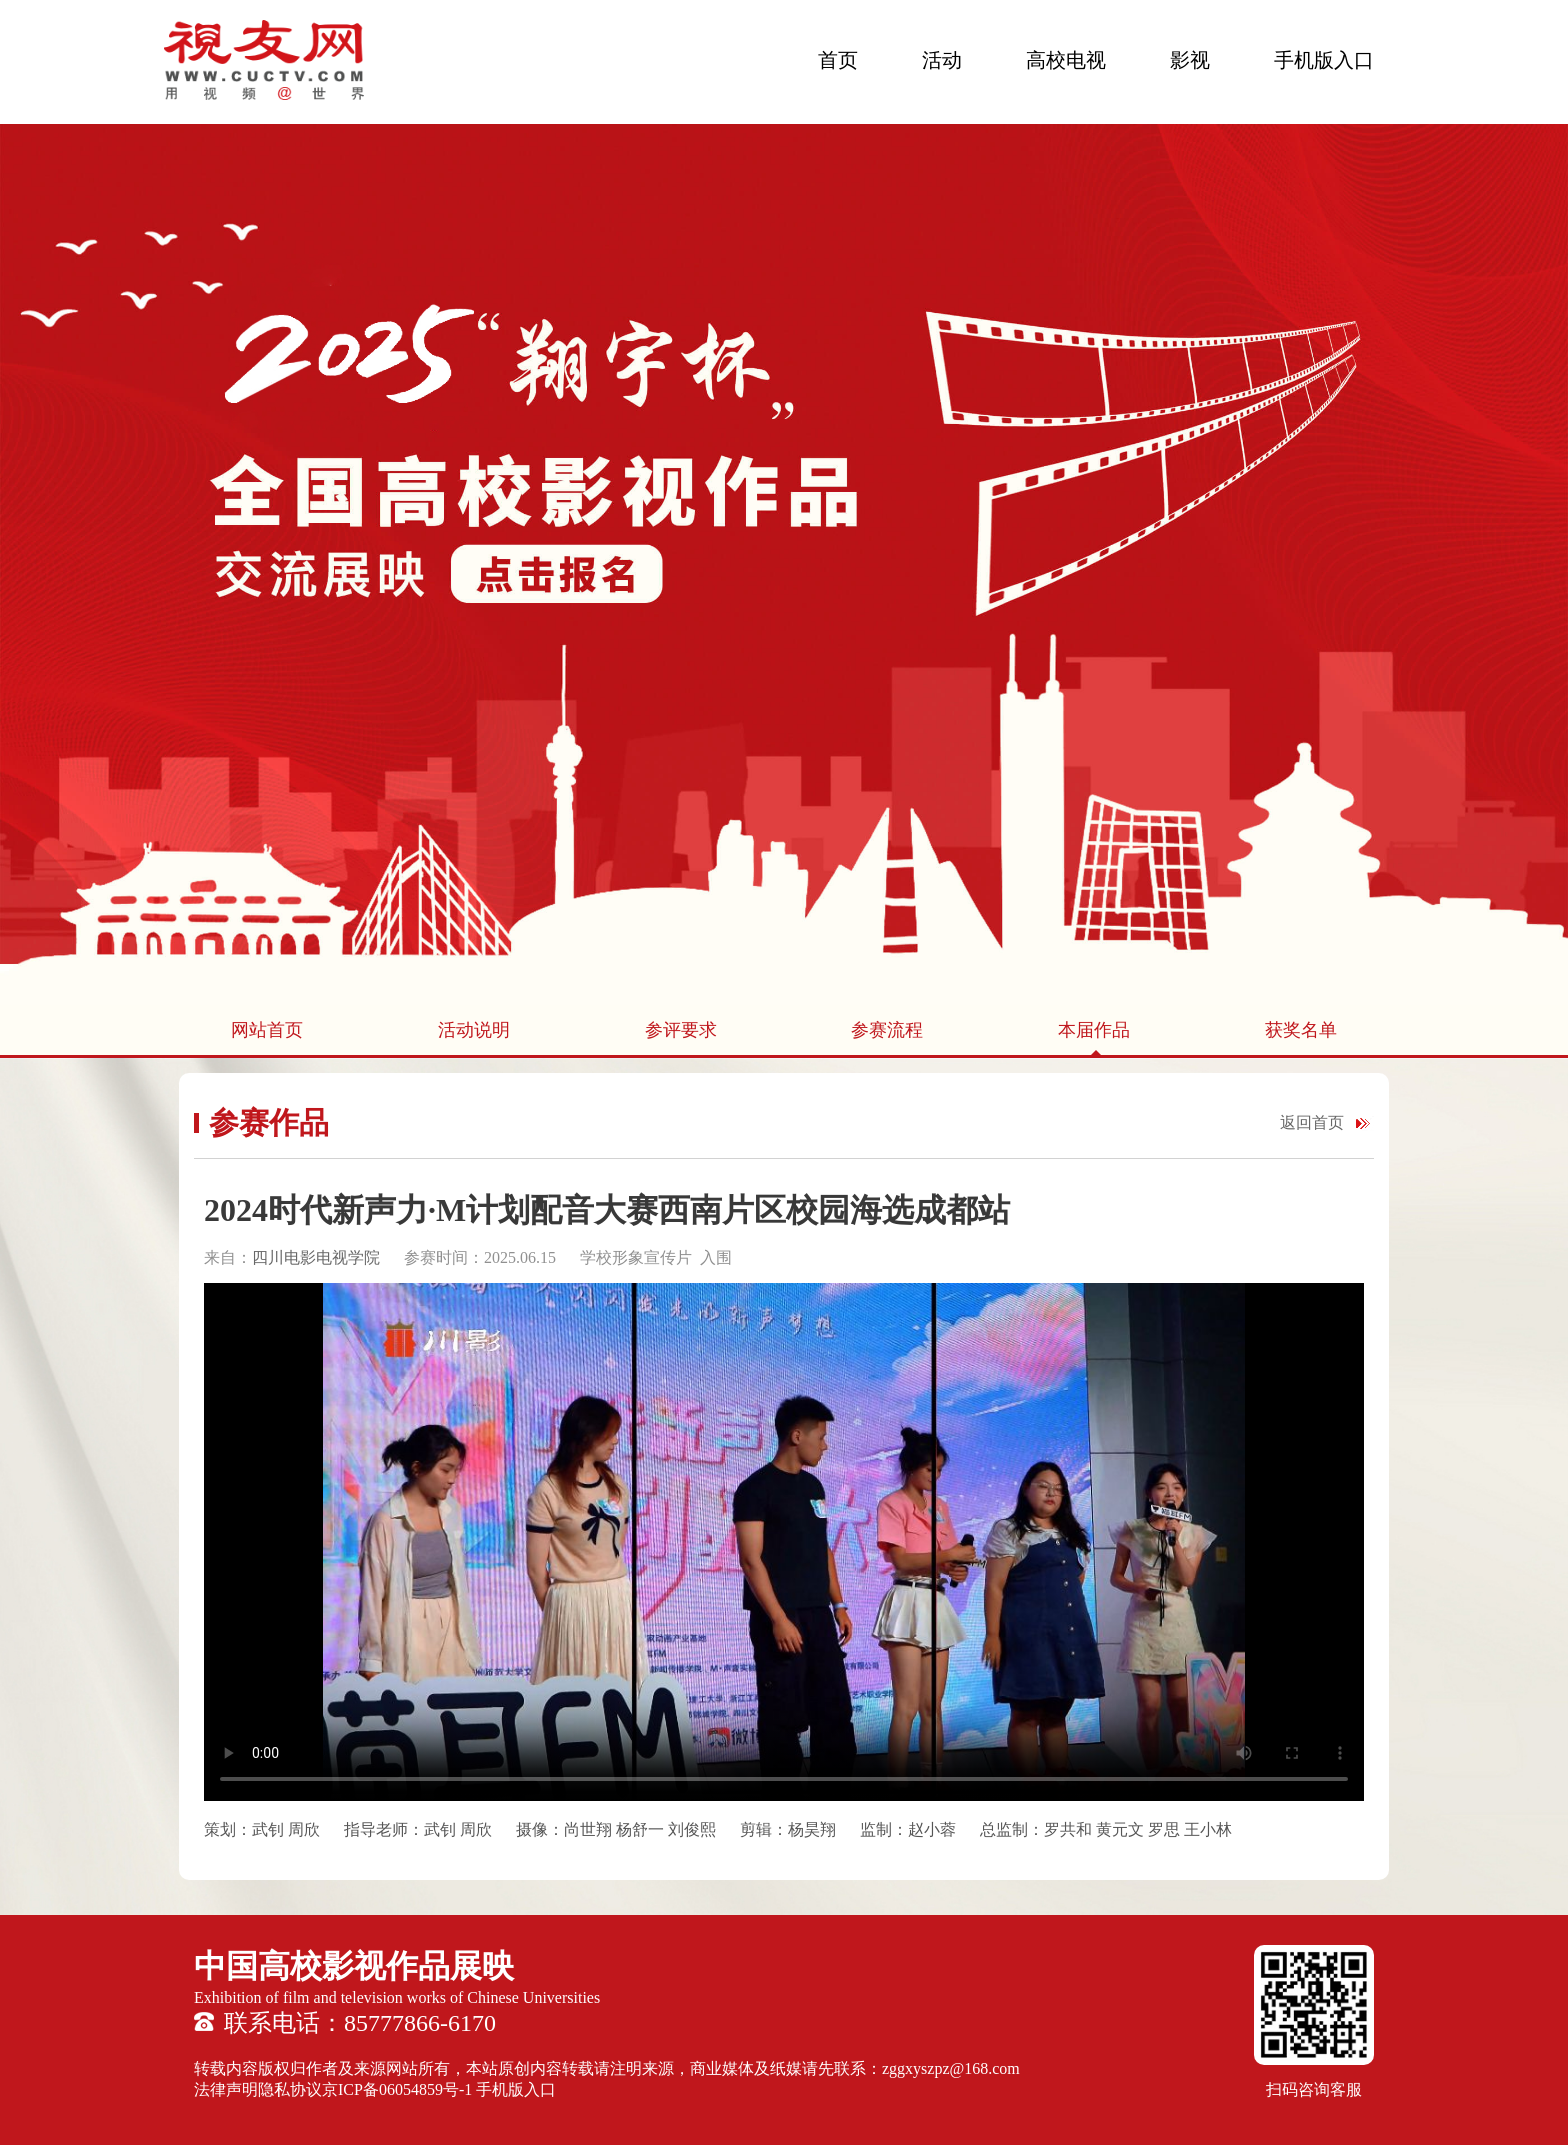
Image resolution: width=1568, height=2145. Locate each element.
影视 (1190, 60)
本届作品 (1094, 1030)
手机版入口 (1324, 60)
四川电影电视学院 (318, 1257)
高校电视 (1066, 60)
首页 (838, 60)
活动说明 (474, 1030)
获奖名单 (1301, 1030)
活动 (942, 60)
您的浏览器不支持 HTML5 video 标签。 (784, 1542)
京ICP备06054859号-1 (397, 2089)
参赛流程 (887, 1030)
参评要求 (681, 1030)
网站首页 (267, 1030)
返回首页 (1312, 1122)
